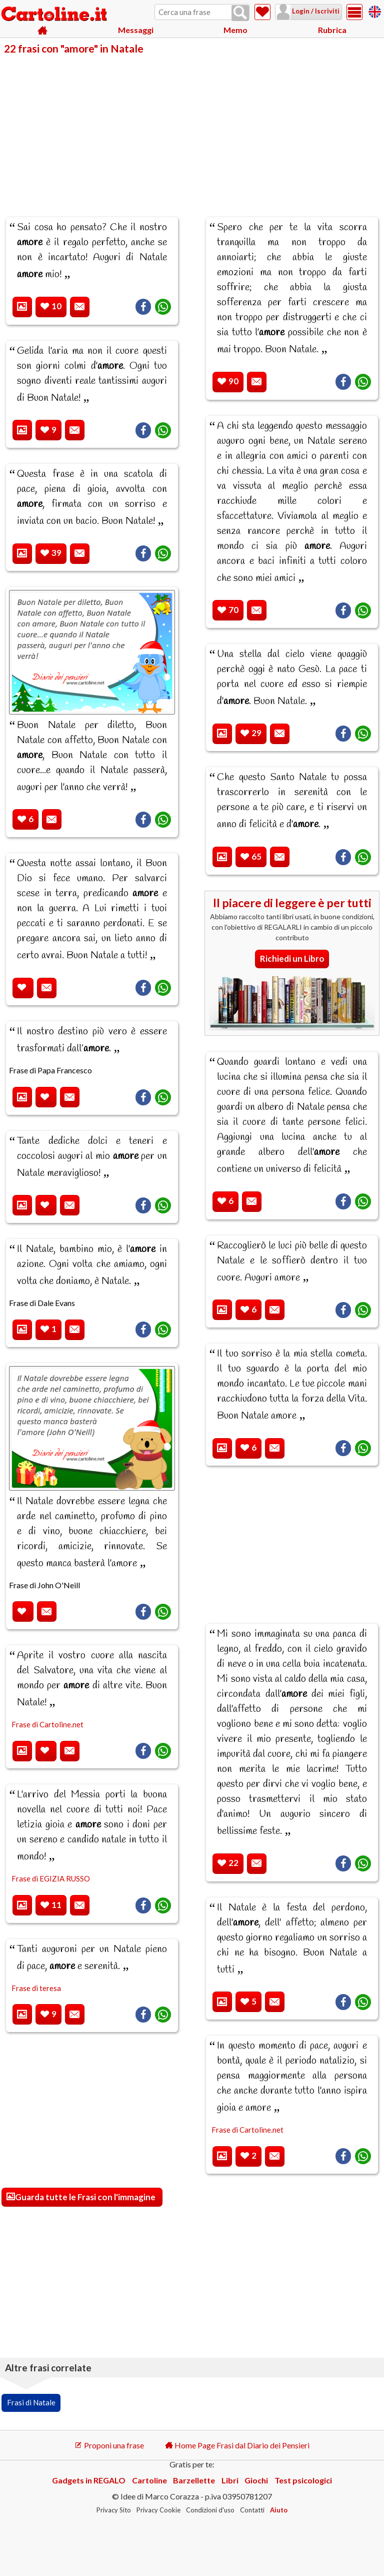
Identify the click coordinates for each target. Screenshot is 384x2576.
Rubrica (332, 30)
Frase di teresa (36, 1988)
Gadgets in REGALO (89, 2480)
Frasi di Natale (31, 2402)
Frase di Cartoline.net (48, 1724)
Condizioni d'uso (210, 2510)
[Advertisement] (192, 129)
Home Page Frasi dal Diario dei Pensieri (237, 2445)
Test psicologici (303, 2480)
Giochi (256, 2480)
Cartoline (149, 2480)
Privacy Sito (113, 2510)
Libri (230, 2480)
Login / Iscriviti (315, 11)
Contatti (252, 2510)
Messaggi (136, 30)
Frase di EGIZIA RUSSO (51, 1878)
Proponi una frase (109, 2445)
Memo (236, 30)
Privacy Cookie (158, 2510)
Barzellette (194, 2480)
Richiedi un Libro (292, 958)
